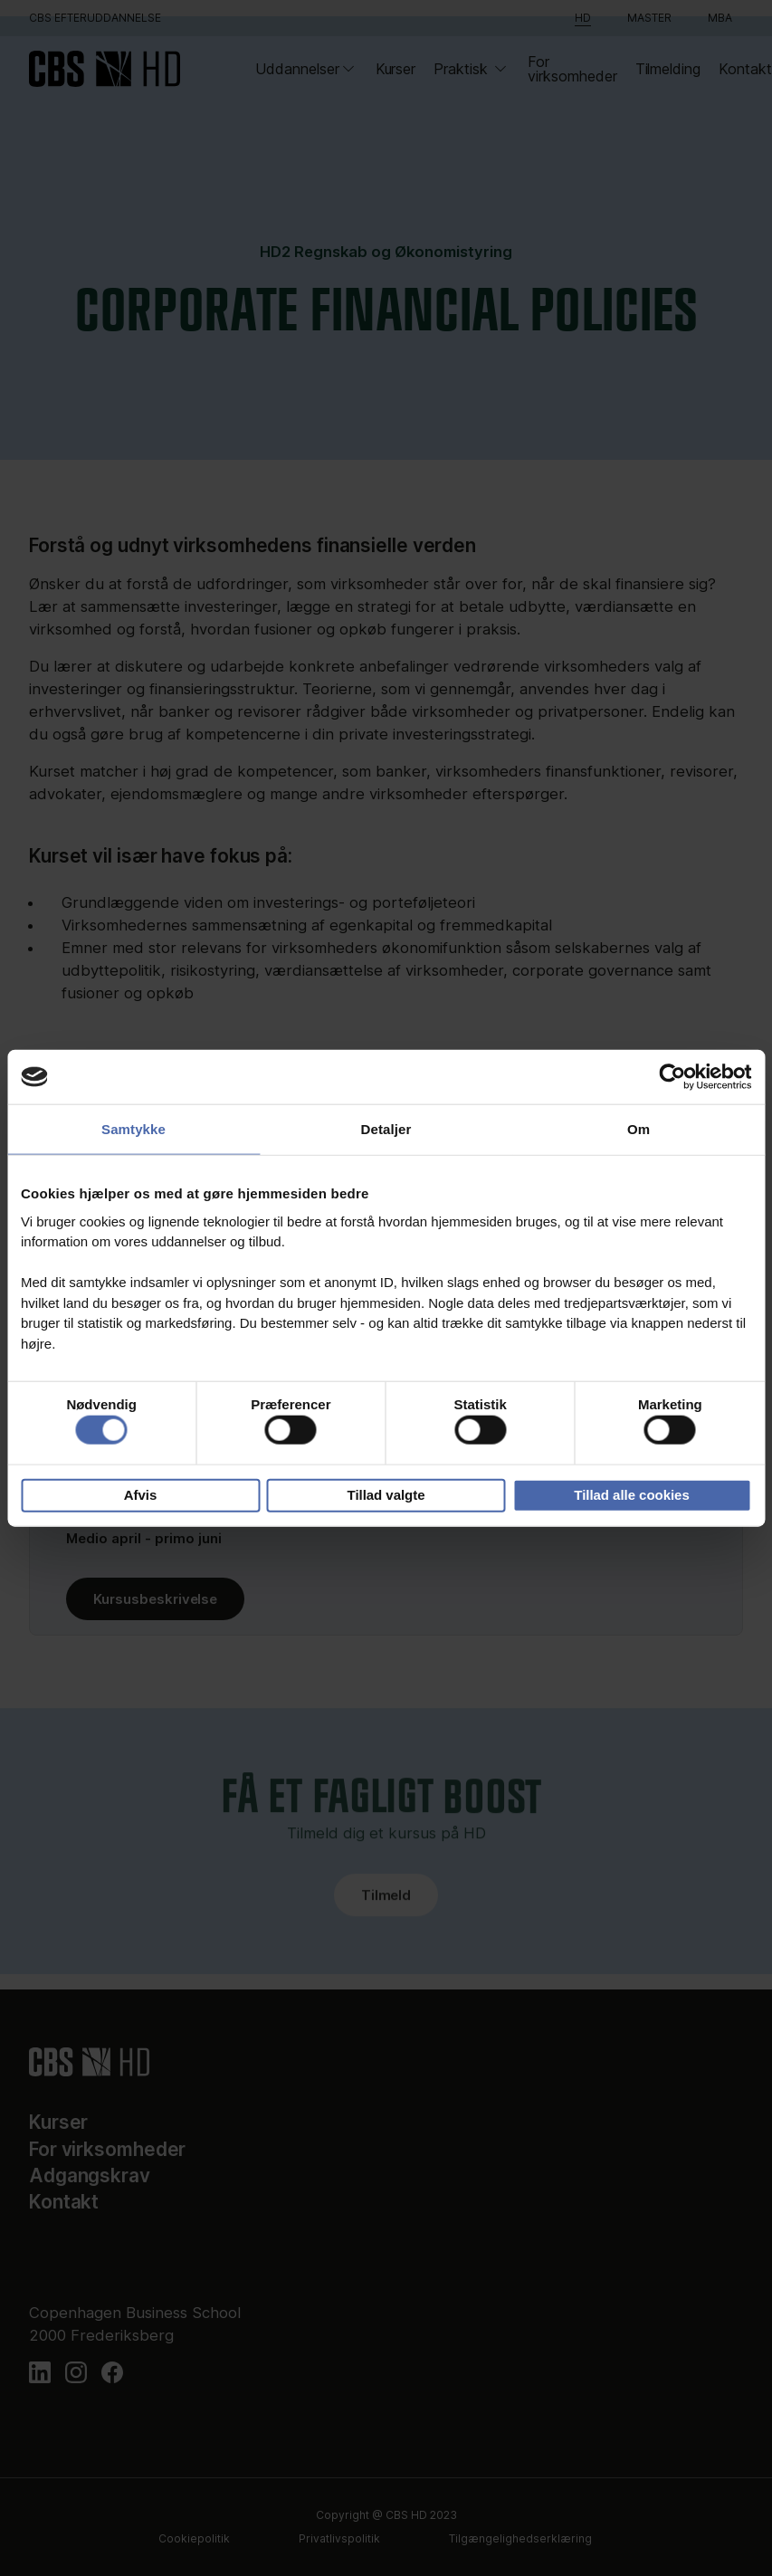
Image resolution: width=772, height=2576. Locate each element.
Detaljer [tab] (386, 1129)
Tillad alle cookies (631, 1495)
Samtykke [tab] (133, 1129)
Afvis (140, 1495)
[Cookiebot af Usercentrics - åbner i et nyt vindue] (672, 1077)
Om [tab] (638, 1129)
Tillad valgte (386, 1495)
